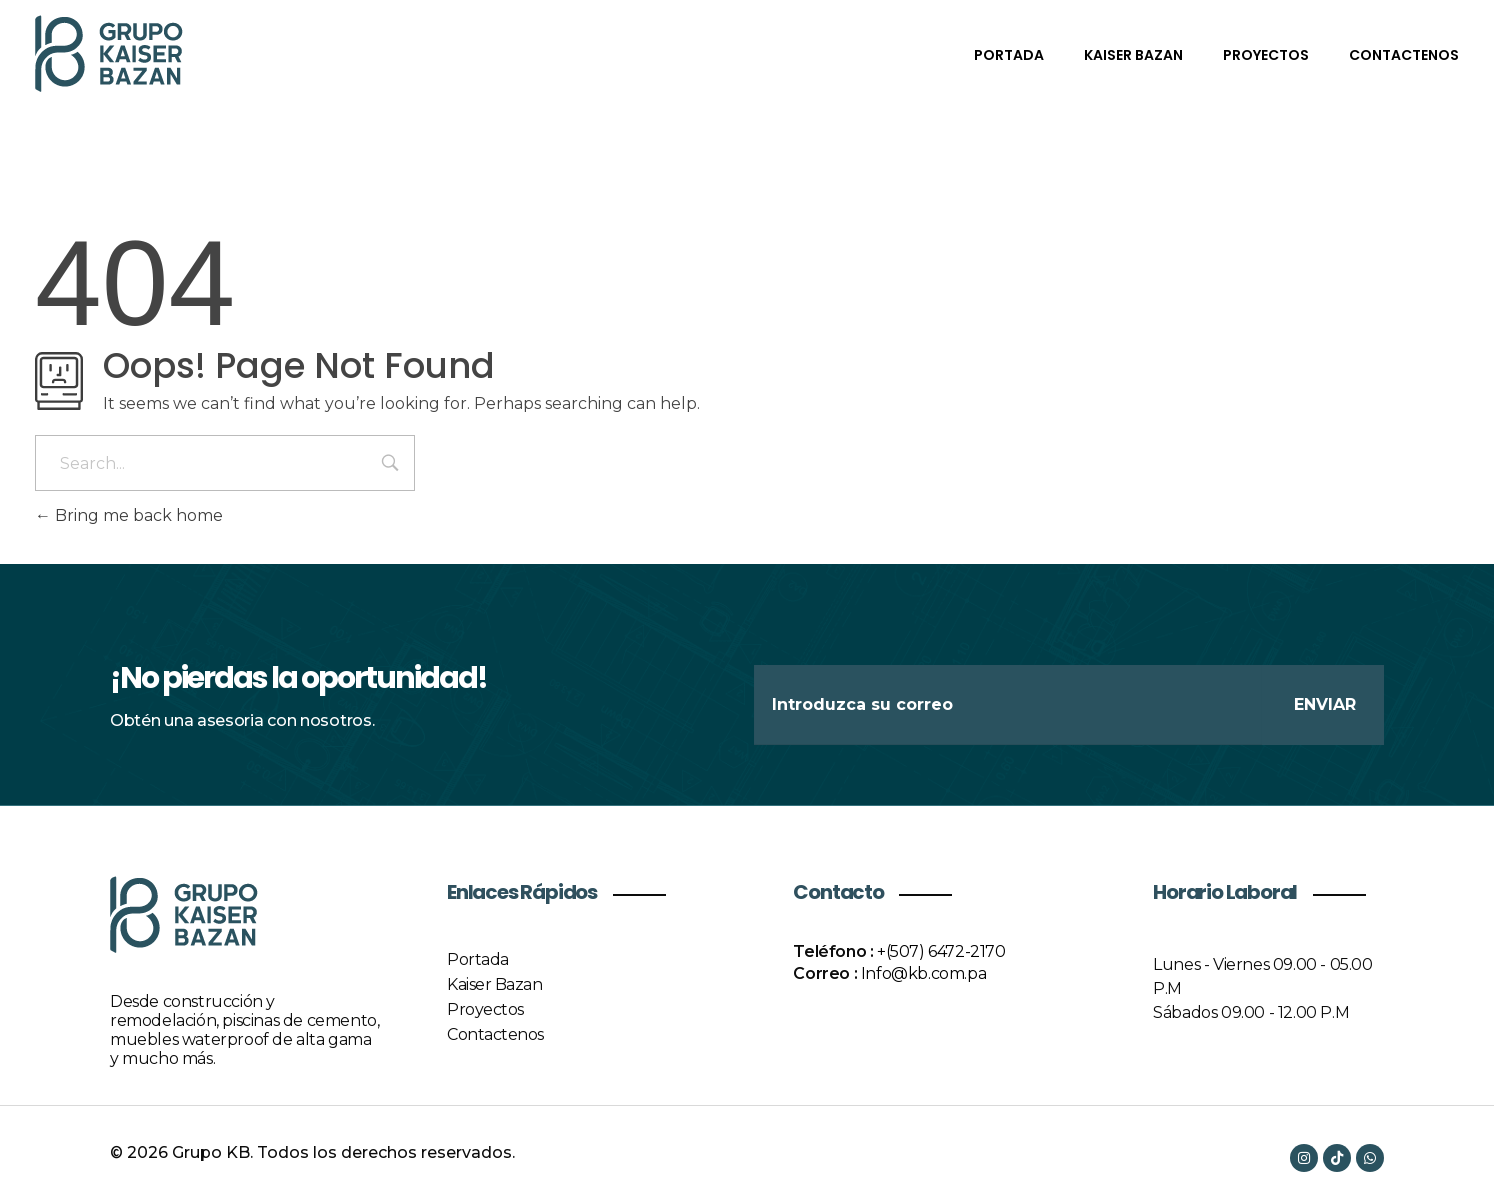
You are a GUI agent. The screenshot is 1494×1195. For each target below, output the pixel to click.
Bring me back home (129, 515)
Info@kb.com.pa (923, 973)
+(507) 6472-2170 (941, 951)
